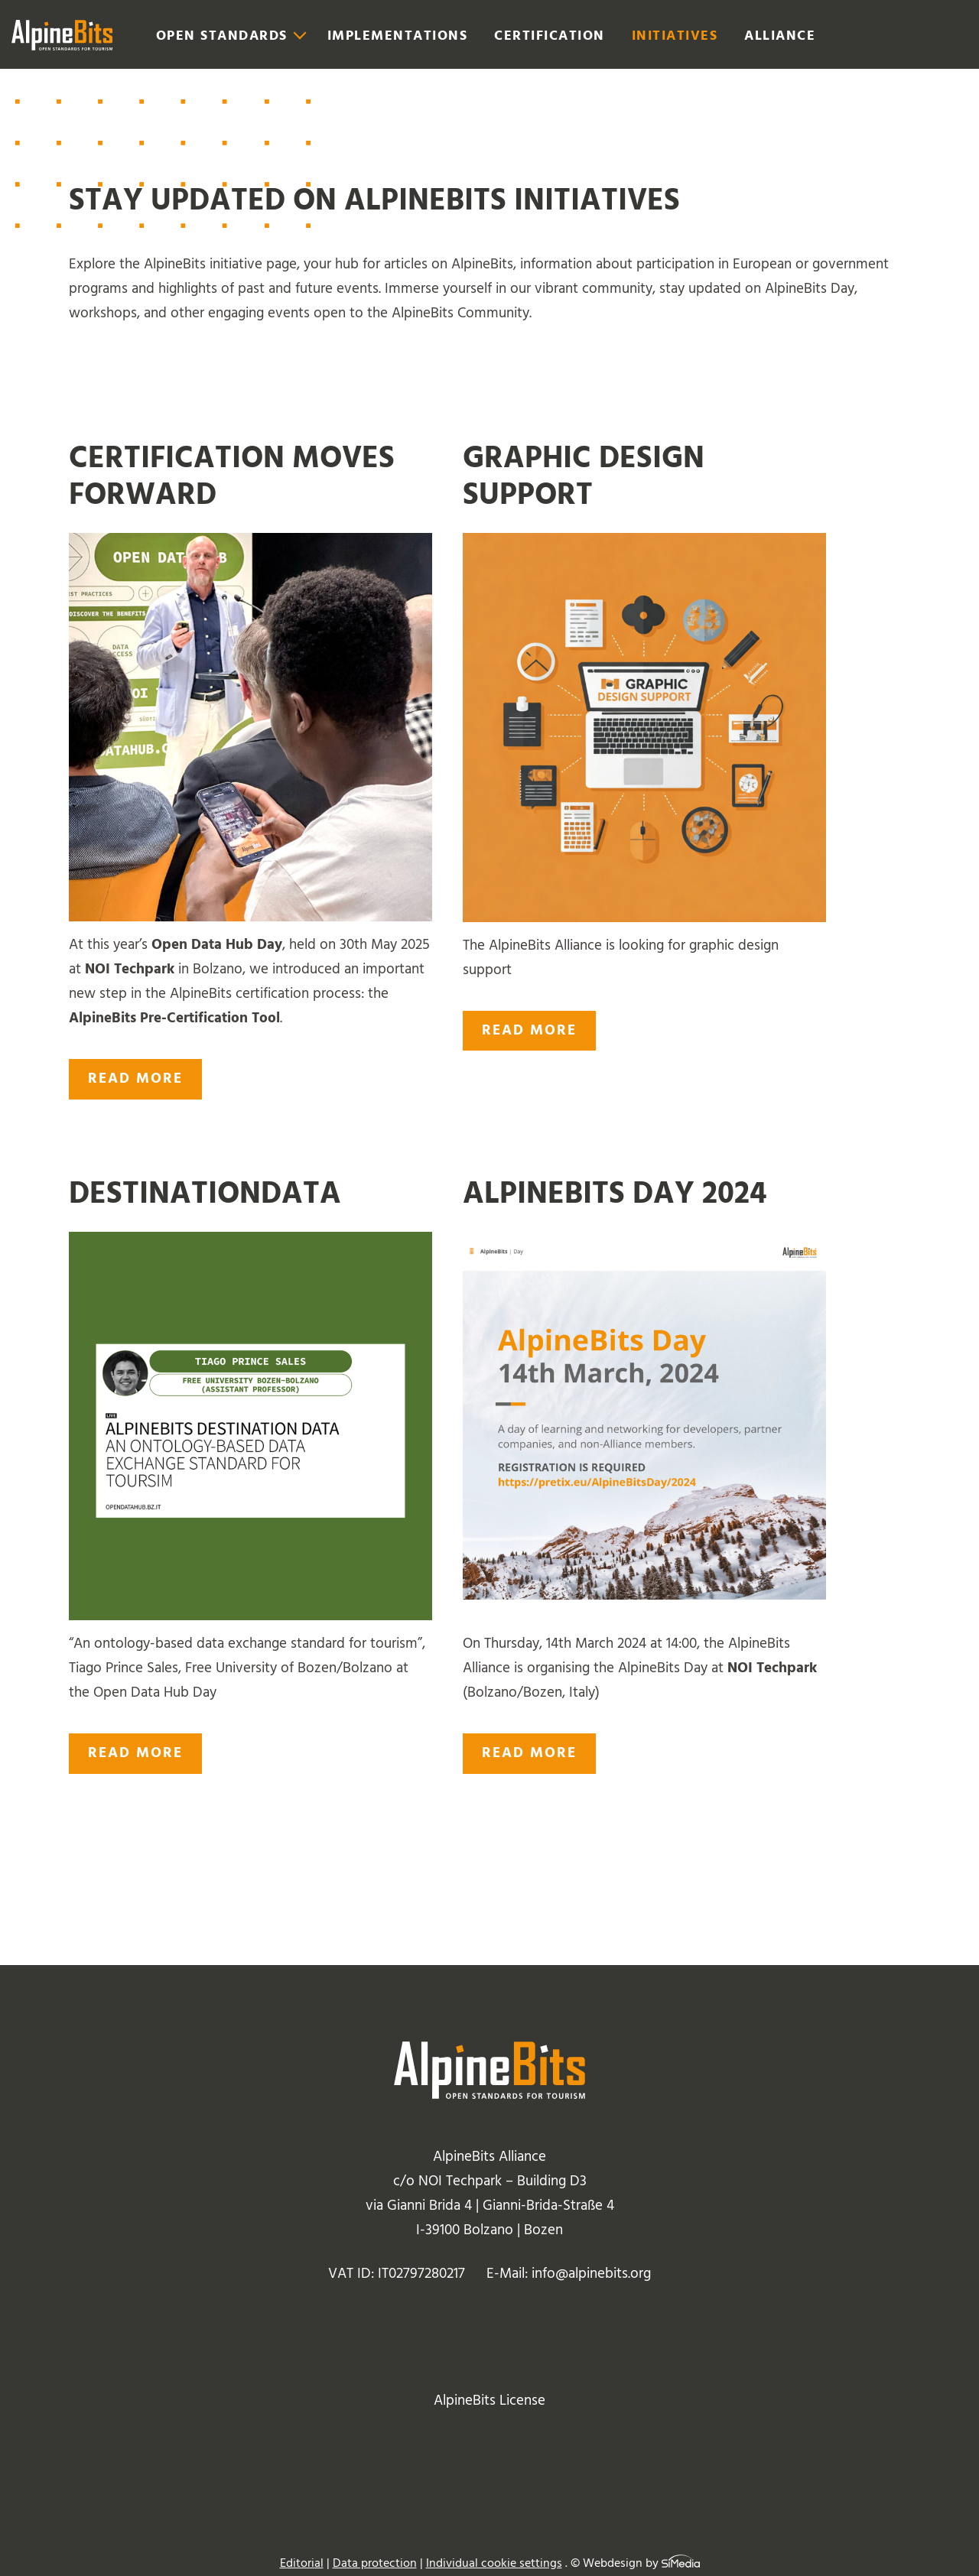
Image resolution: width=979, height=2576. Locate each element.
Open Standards (222, 35)
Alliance (779, 35)
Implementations (397, 35)
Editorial (302, 2563)
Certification (549, 35)
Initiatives (675, 35)
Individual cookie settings (494, 2563)
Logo (61, 35)
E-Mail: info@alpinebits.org (568, 2273)
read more (135, 1078)
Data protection (375, 2563)
